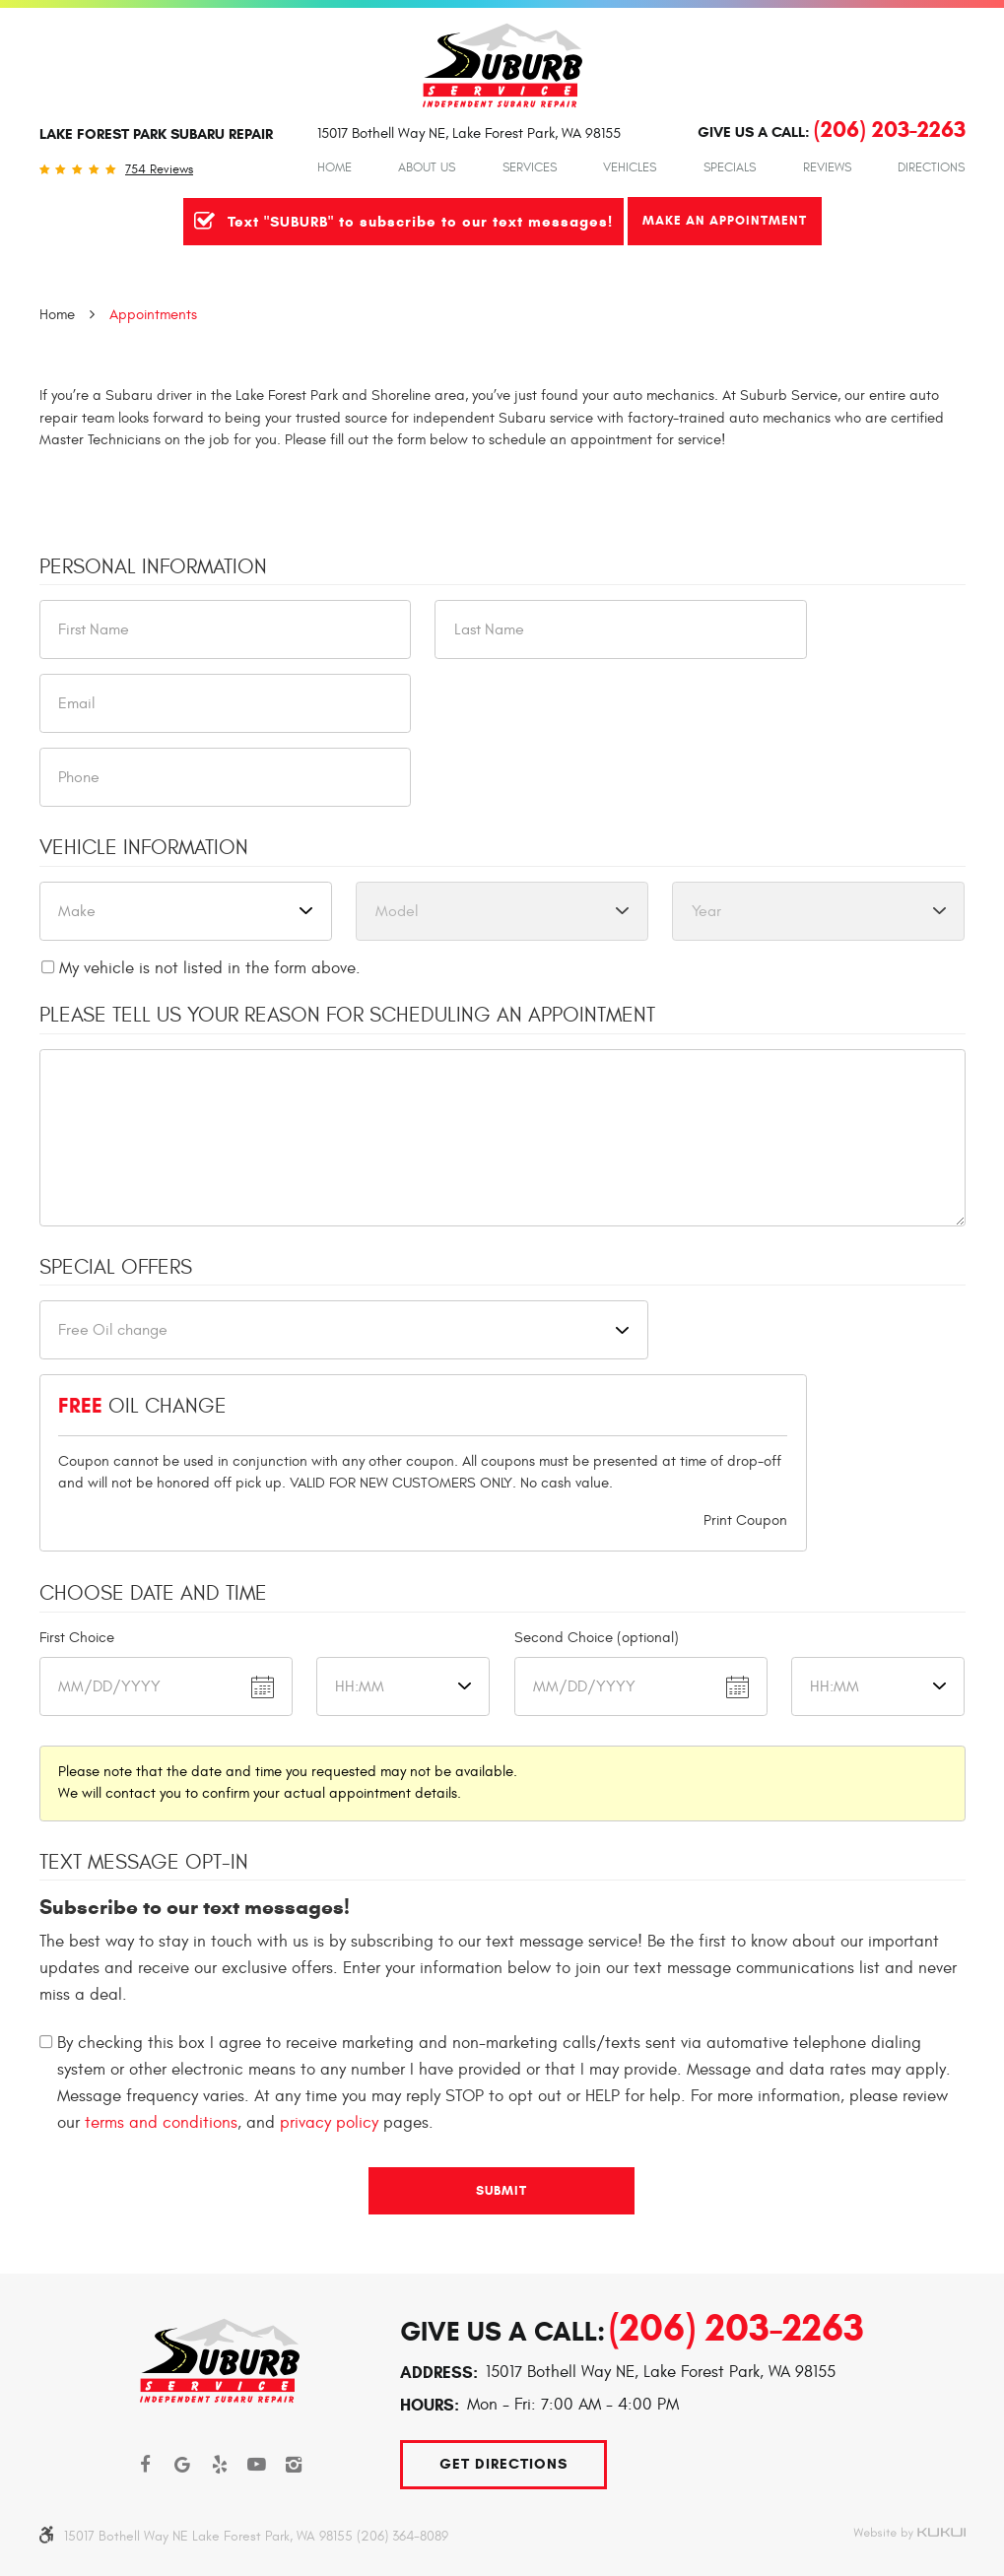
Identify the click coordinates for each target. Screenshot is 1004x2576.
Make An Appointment (724, 220)
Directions (931, 167)
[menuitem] (334, 167)
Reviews (827, 167)
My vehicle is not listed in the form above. (210, 968)
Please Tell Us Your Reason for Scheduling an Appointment (347, 1015)
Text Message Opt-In (143, 1863)
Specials (729, 167)
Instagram (293, 2464)
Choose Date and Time (153, 1594)
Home (334, 167)
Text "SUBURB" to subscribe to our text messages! (420, 222)
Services (529, 167)
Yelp (219, 2464)
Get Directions (503, 2464)
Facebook (146, 2464)
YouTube (257, 2464)
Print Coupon (745, 1520)
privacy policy (329, 2123)
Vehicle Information (143, 848)
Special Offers (115, 1268)
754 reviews (159, 170)
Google (183, 2464)
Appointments (153, 314)
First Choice (76, 1637)
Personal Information (153, 567)
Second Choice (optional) (596, 1637)
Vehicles (629, 167)
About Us (426, 167)
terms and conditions (161, 2123)
